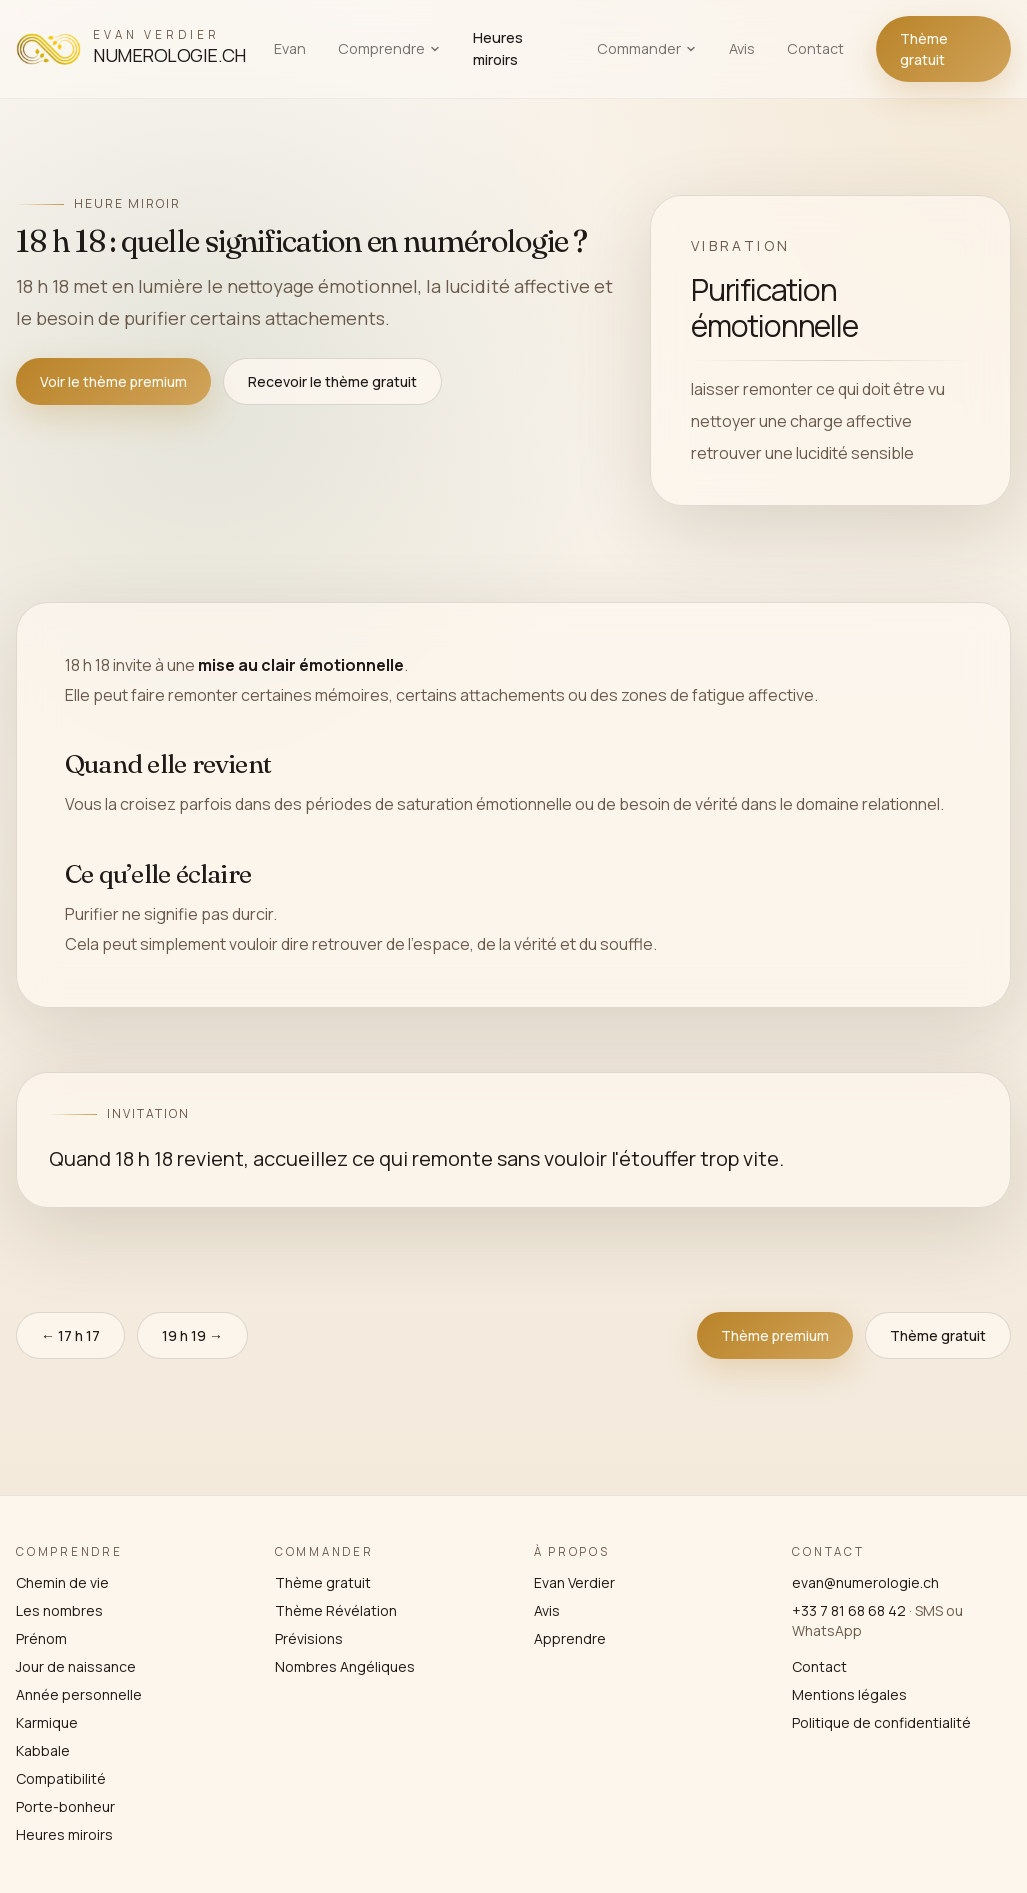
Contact (815, 48)
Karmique (47, 1722)
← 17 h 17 (70, 1335)
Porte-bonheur (65, 1806)
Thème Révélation (336, 1610)
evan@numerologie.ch (865, 1582)
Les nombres (59, 1610)
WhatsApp (827, 1630)
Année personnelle (79, 1694)
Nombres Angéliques (345, 1666)
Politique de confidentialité (881, 1722)
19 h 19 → (192, 1335)
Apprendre (570, 1638)
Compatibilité (61, 1778)
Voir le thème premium (113, 381)
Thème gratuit (924, 49)
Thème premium (775, 1335)
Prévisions (309, 1638)
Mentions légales (849, 1694)
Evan (290, 48)
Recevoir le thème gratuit (332, 381)
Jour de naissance (76, 1666)
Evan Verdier (574, 1582)
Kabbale (43, 1750)
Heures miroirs (498, 48)
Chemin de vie (62, 1582)
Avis (742, 48)
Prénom (41, 1638)
